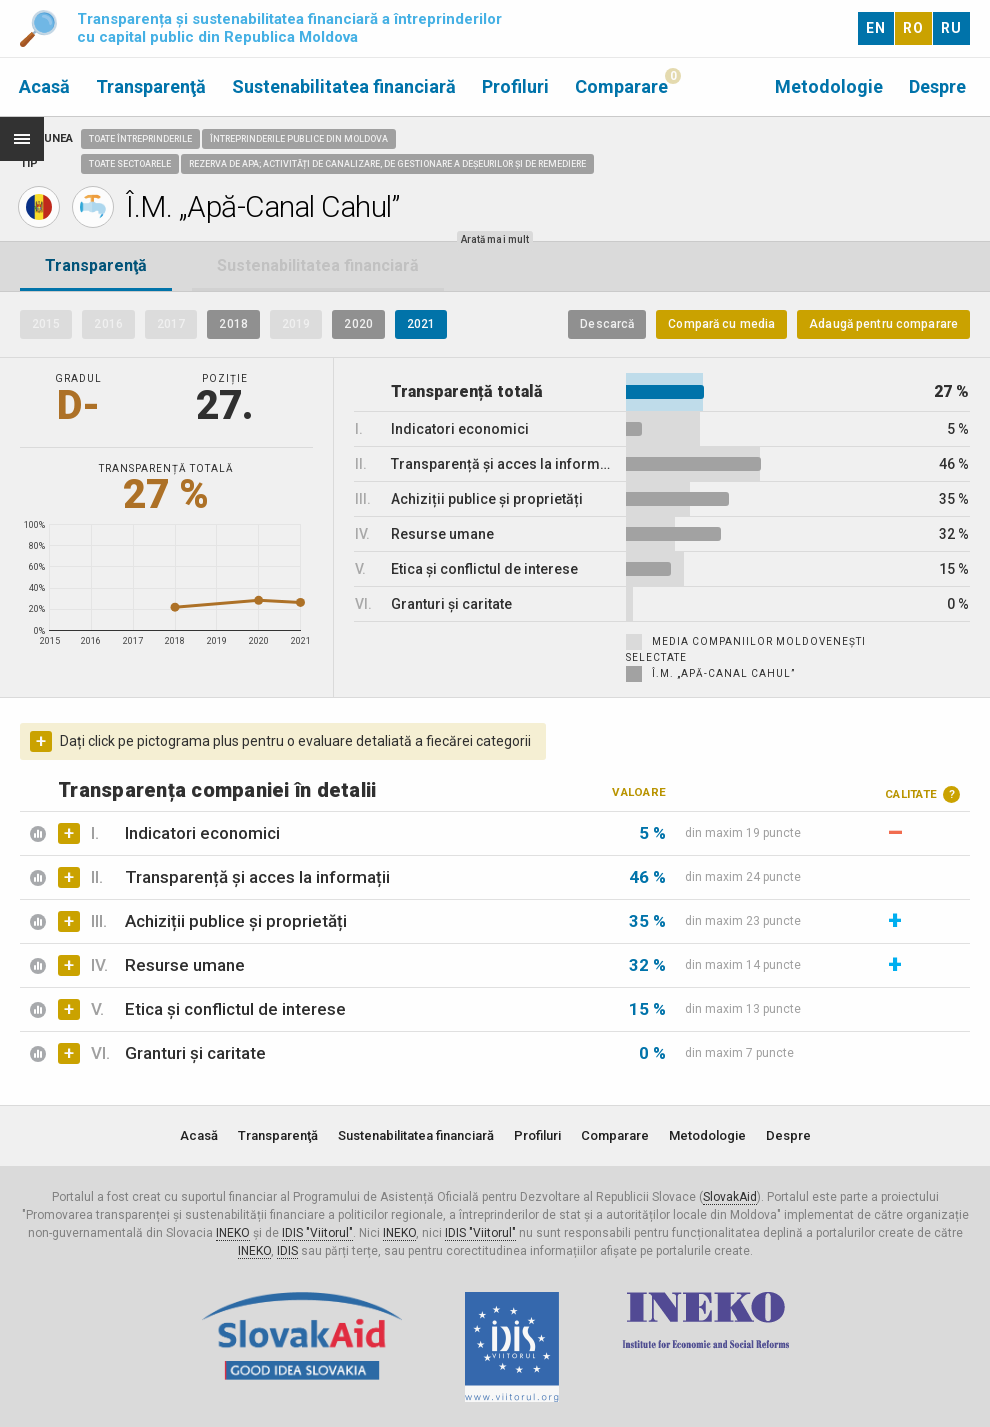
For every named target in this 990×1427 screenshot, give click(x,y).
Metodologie (829, 86)
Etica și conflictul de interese (235, 1009)
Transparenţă (151, 86)
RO (913, 28)
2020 (358, 324)
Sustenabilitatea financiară (344, 86)
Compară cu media (721, 324)
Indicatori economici (202, 833)
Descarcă (607, 324)
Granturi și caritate (195, 1053)
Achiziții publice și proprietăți (236, 921)
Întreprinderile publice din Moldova (299, 139)
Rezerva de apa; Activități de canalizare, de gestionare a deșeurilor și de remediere (387, 164)
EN (876, 28)
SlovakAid (730, 1197)
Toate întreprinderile (140, 139)
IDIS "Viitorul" (317, 1233)
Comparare (621, 86)
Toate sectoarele (130, 164)
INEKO (233, 1233)
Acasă (44, 86)
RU (951, 28)
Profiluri (515, 86)
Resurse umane (185, 965)
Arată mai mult (495, 239)
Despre (937, 86)
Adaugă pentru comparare (883, 324)
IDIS (287, 1251)
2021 (421, 324)
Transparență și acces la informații (257, 877)
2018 (233, 324)
